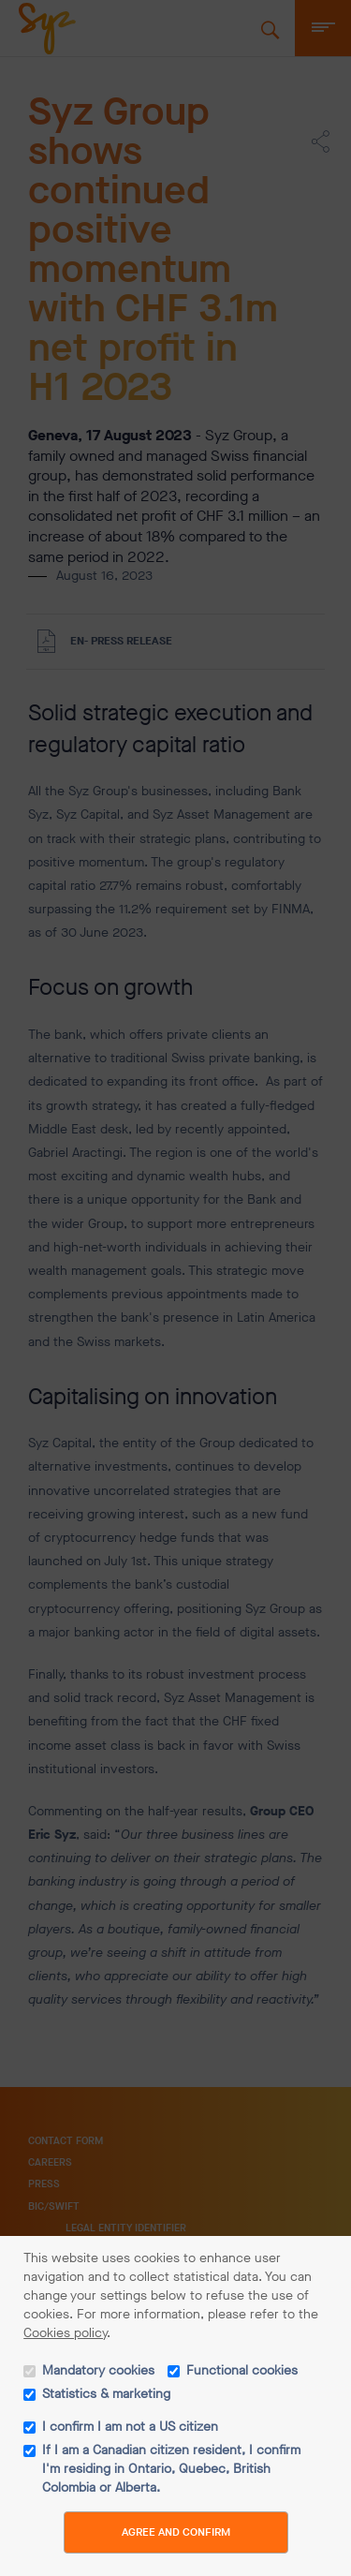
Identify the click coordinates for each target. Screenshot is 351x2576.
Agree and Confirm (176, 2531)
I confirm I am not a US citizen (130, 2426)
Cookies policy (65, 2333)
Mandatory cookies (98, 2370)
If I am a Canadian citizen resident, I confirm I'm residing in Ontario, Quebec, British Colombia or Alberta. (171, 2468)
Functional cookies (242, 2370)
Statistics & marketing (106, 2394)
